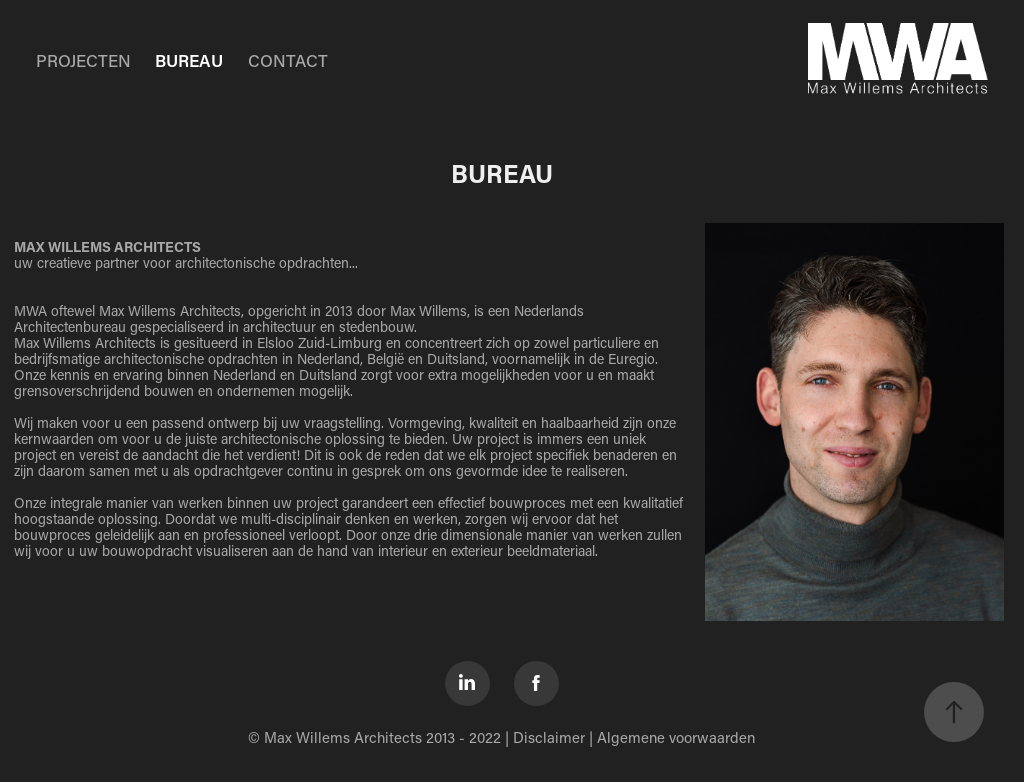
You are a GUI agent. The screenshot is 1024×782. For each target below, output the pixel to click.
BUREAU (189, 60)
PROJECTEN (83, 60)
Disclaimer (549, 737)
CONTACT (288, 60)
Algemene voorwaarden (676, 737)
